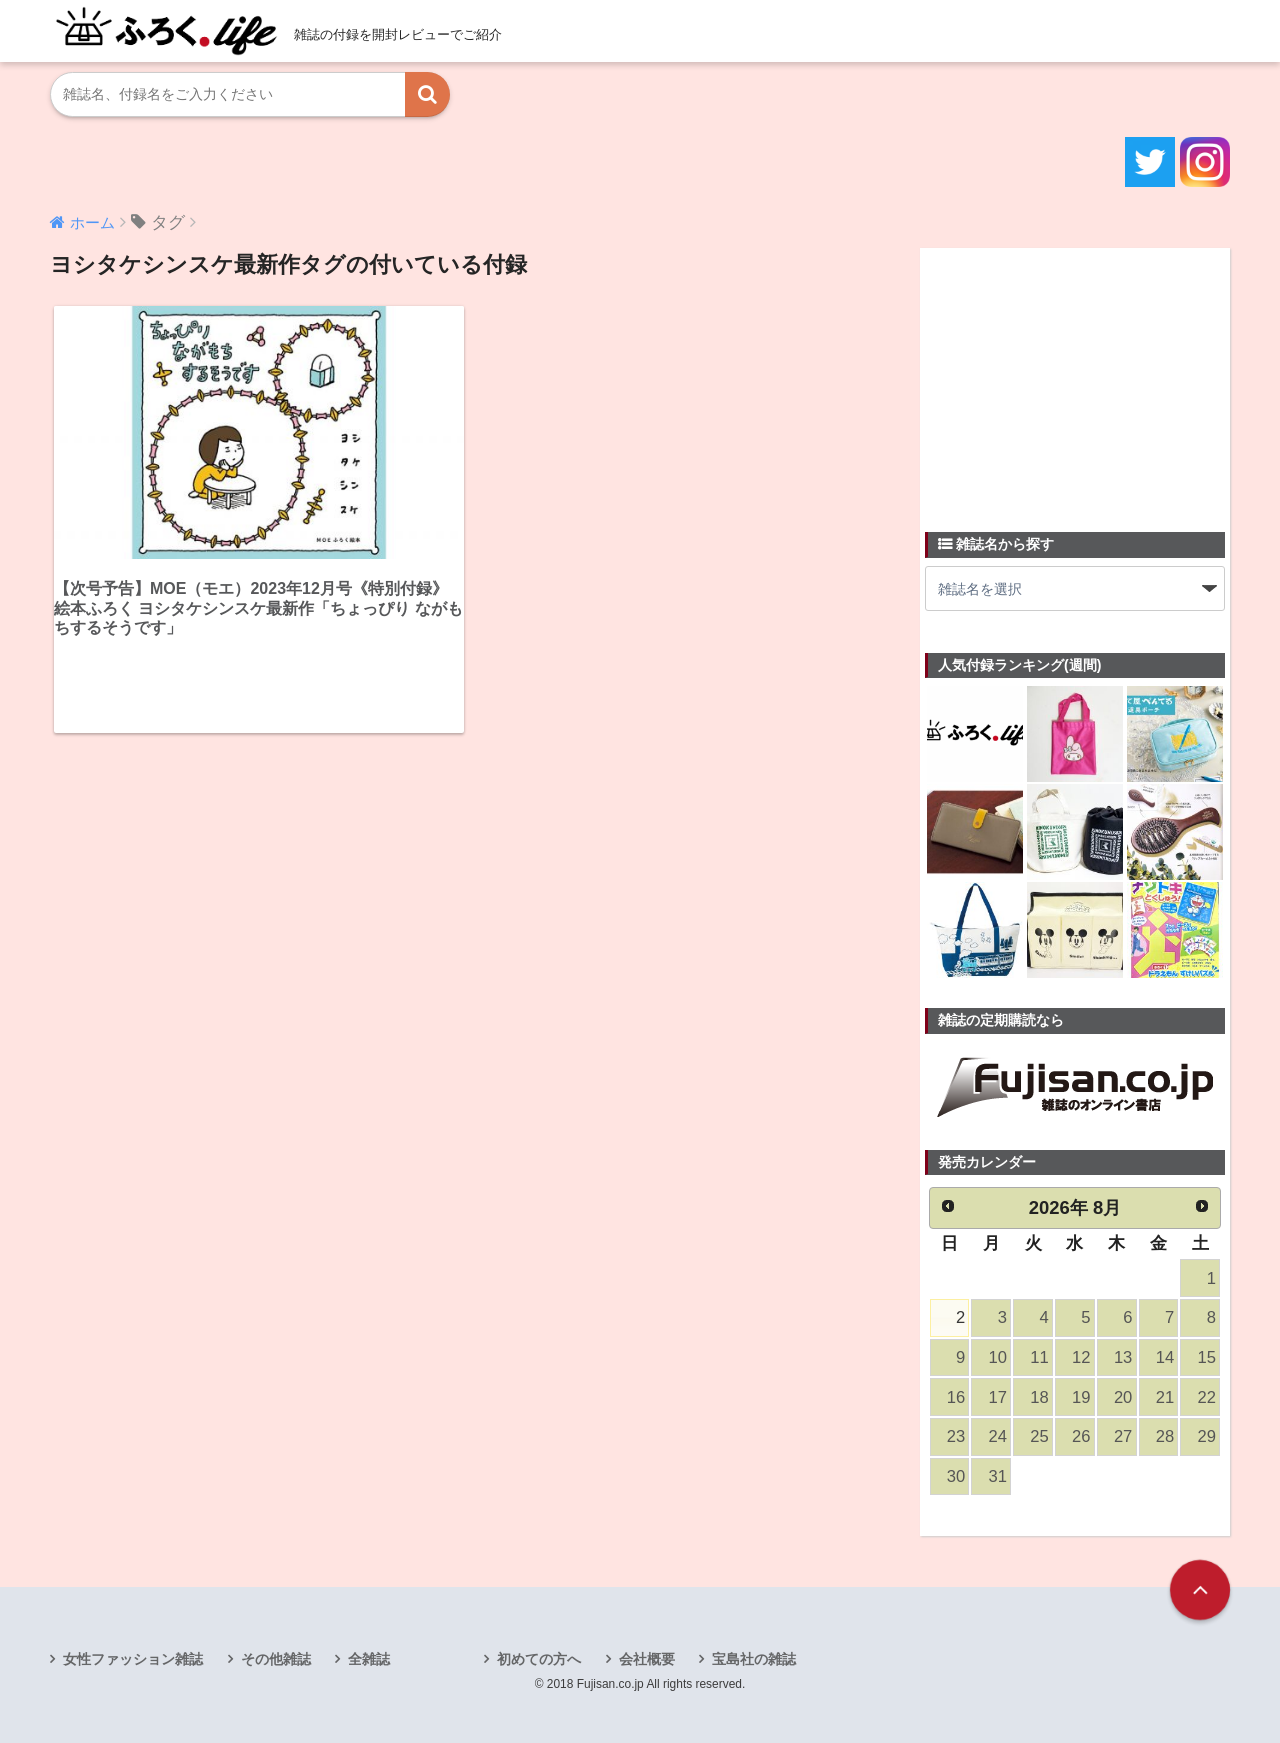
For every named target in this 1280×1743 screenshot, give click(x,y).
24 (998, 1436)
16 (956, 1397)
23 (956, 1436)
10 (998, 1357)
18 (1039, 1397)
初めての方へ (539, 1659)
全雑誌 (369, 1659)
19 (1081, 1397)
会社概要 (647, 1659)
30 (956, 1476)
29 (1207, 1436)
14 (1165, 1357)
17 (998, 1397)
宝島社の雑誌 (754, 1659)
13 (1123, 1357)
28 (1165, 1436)
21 (1165, 1397)
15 (1207, 1357)
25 (1039, 1436)
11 (1039, 1357)
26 (1081, 1436)
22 (1207, 1397)
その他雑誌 (276, 1659)
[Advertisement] (1075, 378)
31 (998, 1476)
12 (1081, 1357)
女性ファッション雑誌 (133, 1659)
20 (1123, 1397)
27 (1123, 1436)
